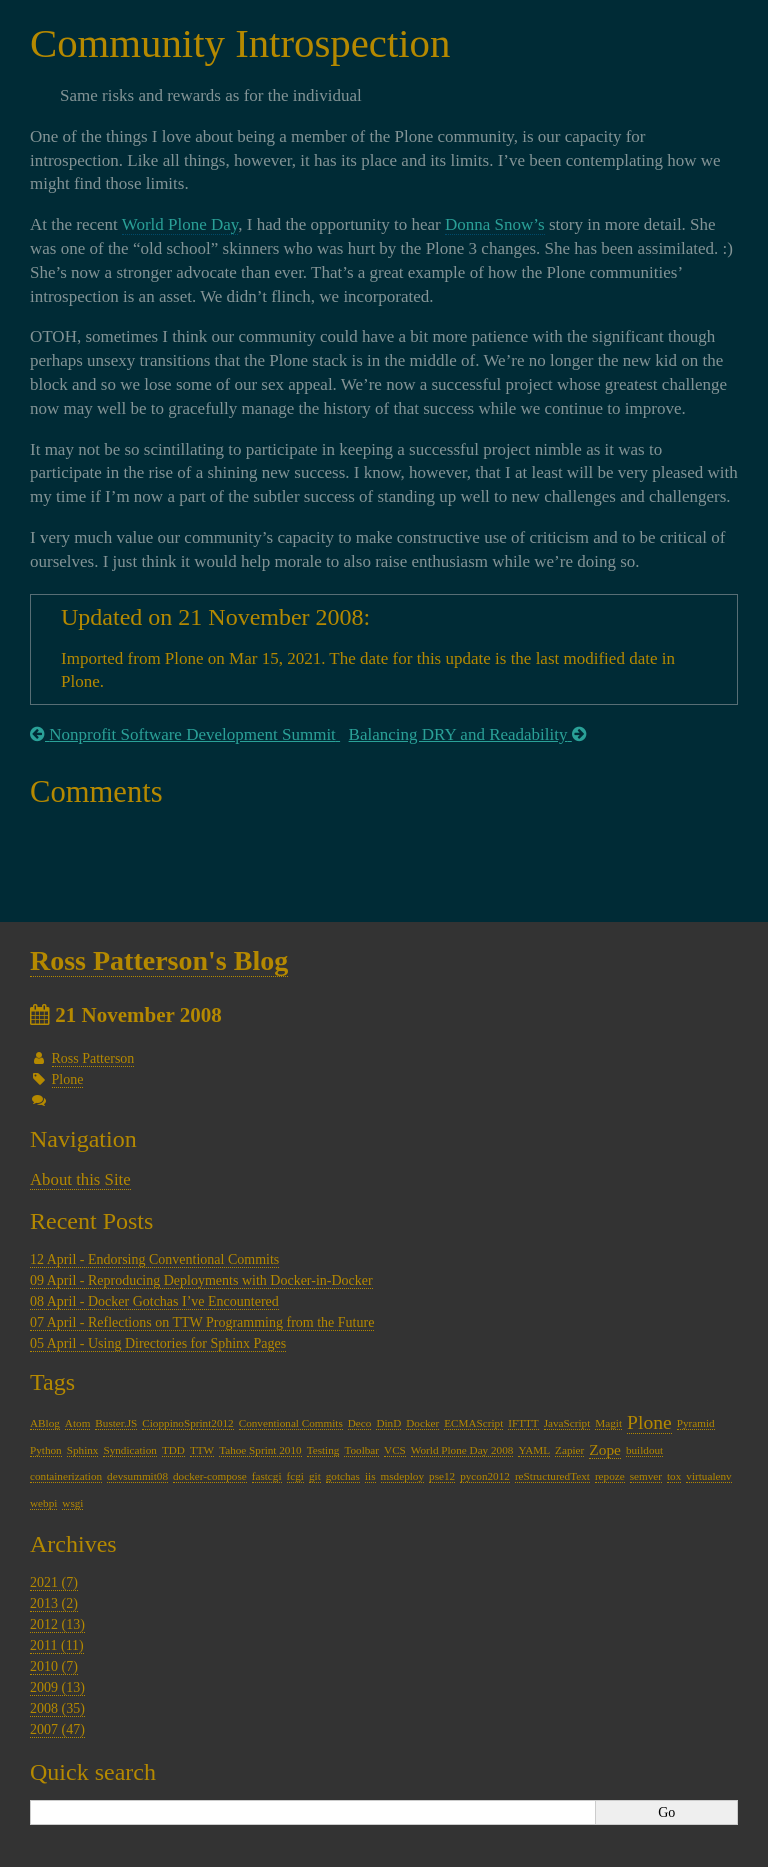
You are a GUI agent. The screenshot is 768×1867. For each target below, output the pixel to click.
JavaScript (567, 1423)
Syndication (129, 1450)
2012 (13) (57, 1624)
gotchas (343, 1476)
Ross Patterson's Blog (159, 960)
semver (646, 1476)
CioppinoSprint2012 (187, 1423)
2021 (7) (54, 1582)
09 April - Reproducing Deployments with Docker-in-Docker (201, 1280)
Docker (422, 1423)
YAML (534, 1450)
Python (46, 1450)
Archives (73, 1544)
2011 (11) (57, 1645)
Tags (52, 1382)
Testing (323, 1450)
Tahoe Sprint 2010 (260, 1450)
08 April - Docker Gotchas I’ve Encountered (154, 1301)
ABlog (45, 1423)
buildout (644, 1450)
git (315, 1476)
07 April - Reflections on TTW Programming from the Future (202, 1322)
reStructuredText (552, 1476)
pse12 (442, 1476)
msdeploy (403, 1476)
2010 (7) (54, 1666)
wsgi (72, 1503)
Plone (68, 1079)
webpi (43, 1503)
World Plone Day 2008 (462, 1450)
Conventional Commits (291, 1423)
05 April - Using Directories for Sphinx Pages (158, 1343)
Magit (608, 1423)
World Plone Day (180, 224)
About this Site (80, 1179)
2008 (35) (57, 1708)
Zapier (569, 1450)
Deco (360, 1423)
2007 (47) (57, 1729)
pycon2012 (485, 1476)
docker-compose (210, 1476)
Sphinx (83, 1450)
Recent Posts (91, 1221)
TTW (202, 1450)
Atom (77, 1423)
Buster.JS (116, 1423)
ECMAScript (473, 1423)
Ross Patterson (93, 1058)
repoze (610, 1476)
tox (674, 1476)
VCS (395, 1450)
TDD (173, 1450)
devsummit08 (137, 1476)
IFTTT (523, 1423)
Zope (605, 1449)
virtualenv (708, 1476)
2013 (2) (54, 1603)
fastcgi (267, 1476)
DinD (388, 1423)
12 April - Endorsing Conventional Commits (154, 1259)
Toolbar (361, 1450)
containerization (66, 1476)
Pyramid (696, 1423)
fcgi (295, 1476)
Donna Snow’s (495, 224)
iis (370, 1476)
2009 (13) (57, 1687)
